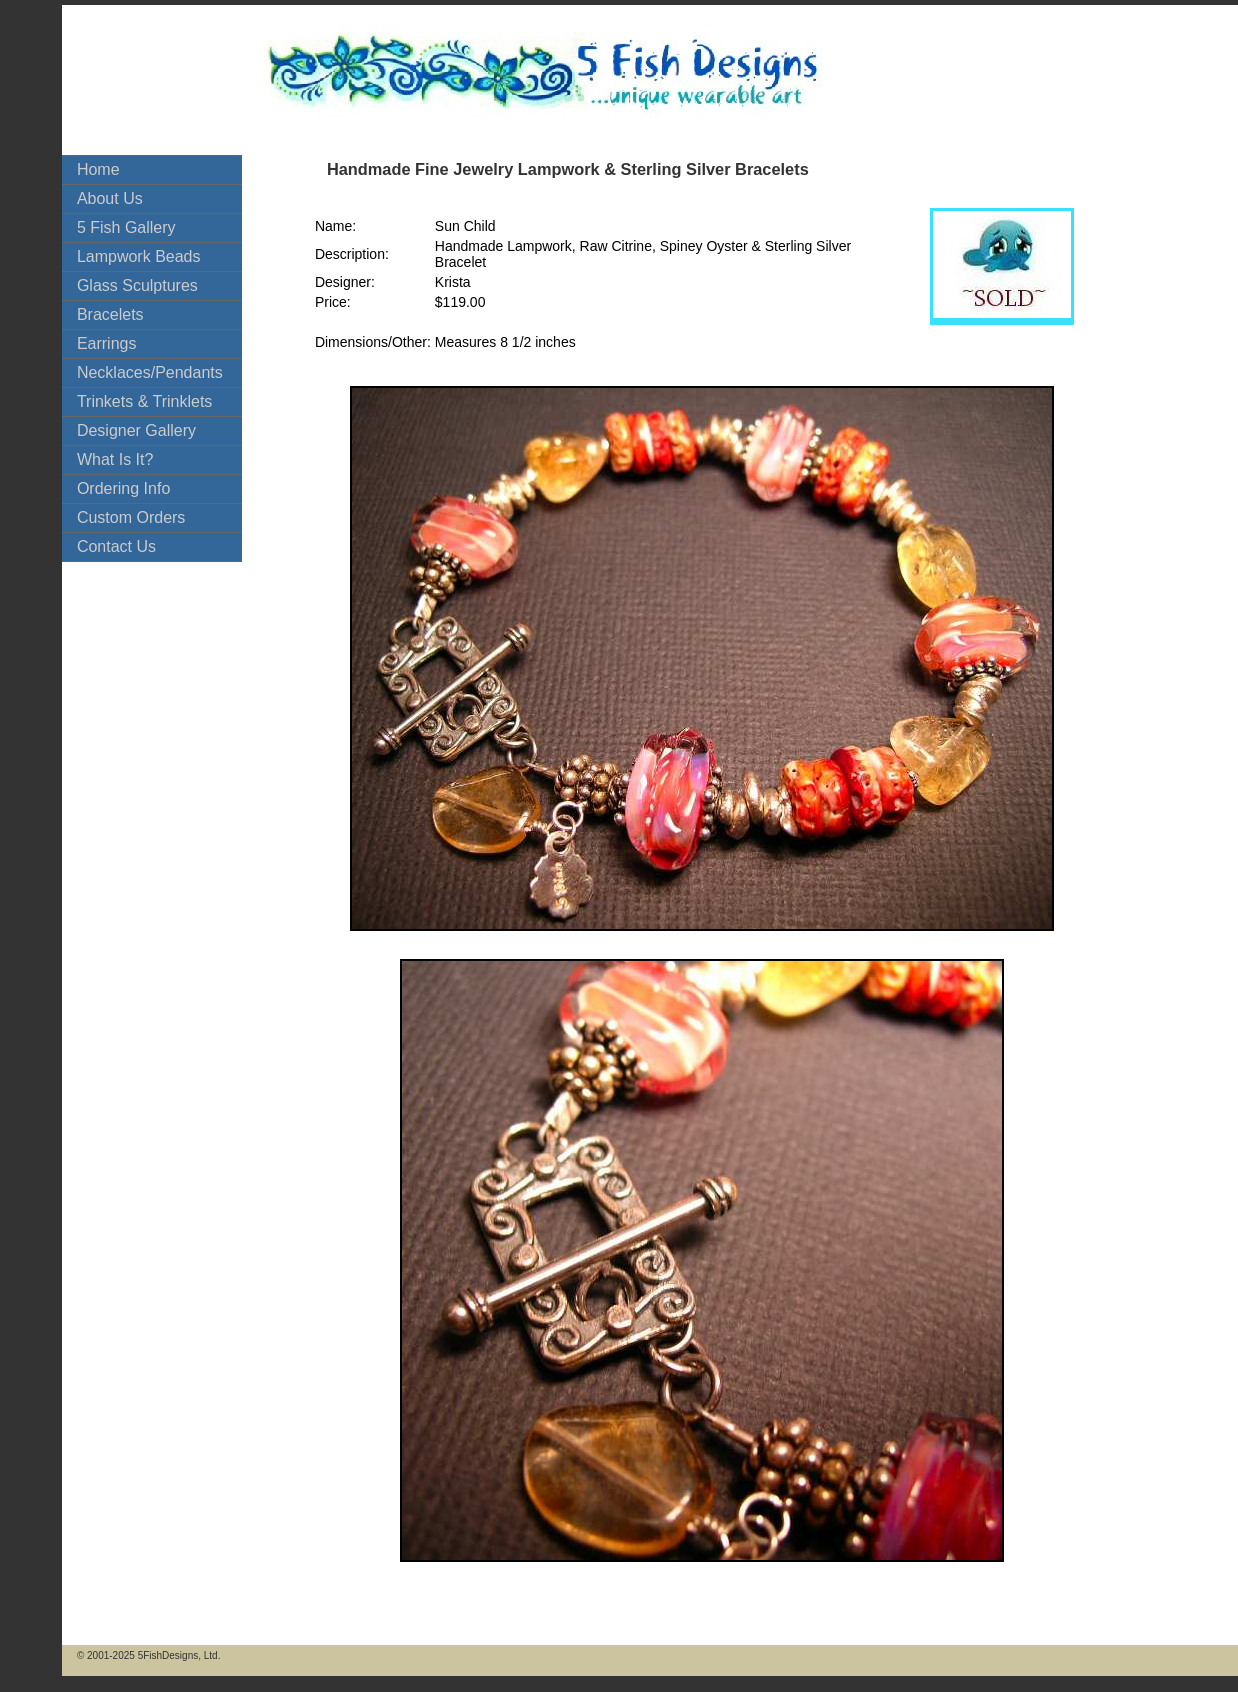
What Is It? (115, 459)
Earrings (107, 343)
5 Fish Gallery (126, 227)
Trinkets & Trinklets (144, 401)
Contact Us (116, 546)
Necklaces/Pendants (150, 372)
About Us (110, 198)
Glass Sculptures (137, 285)
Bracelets (110, 314)
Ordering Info (123, 488)
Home (98, 169)
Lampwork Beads (139, 256)
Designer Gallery (136, 430)
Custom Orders (131, 517)
